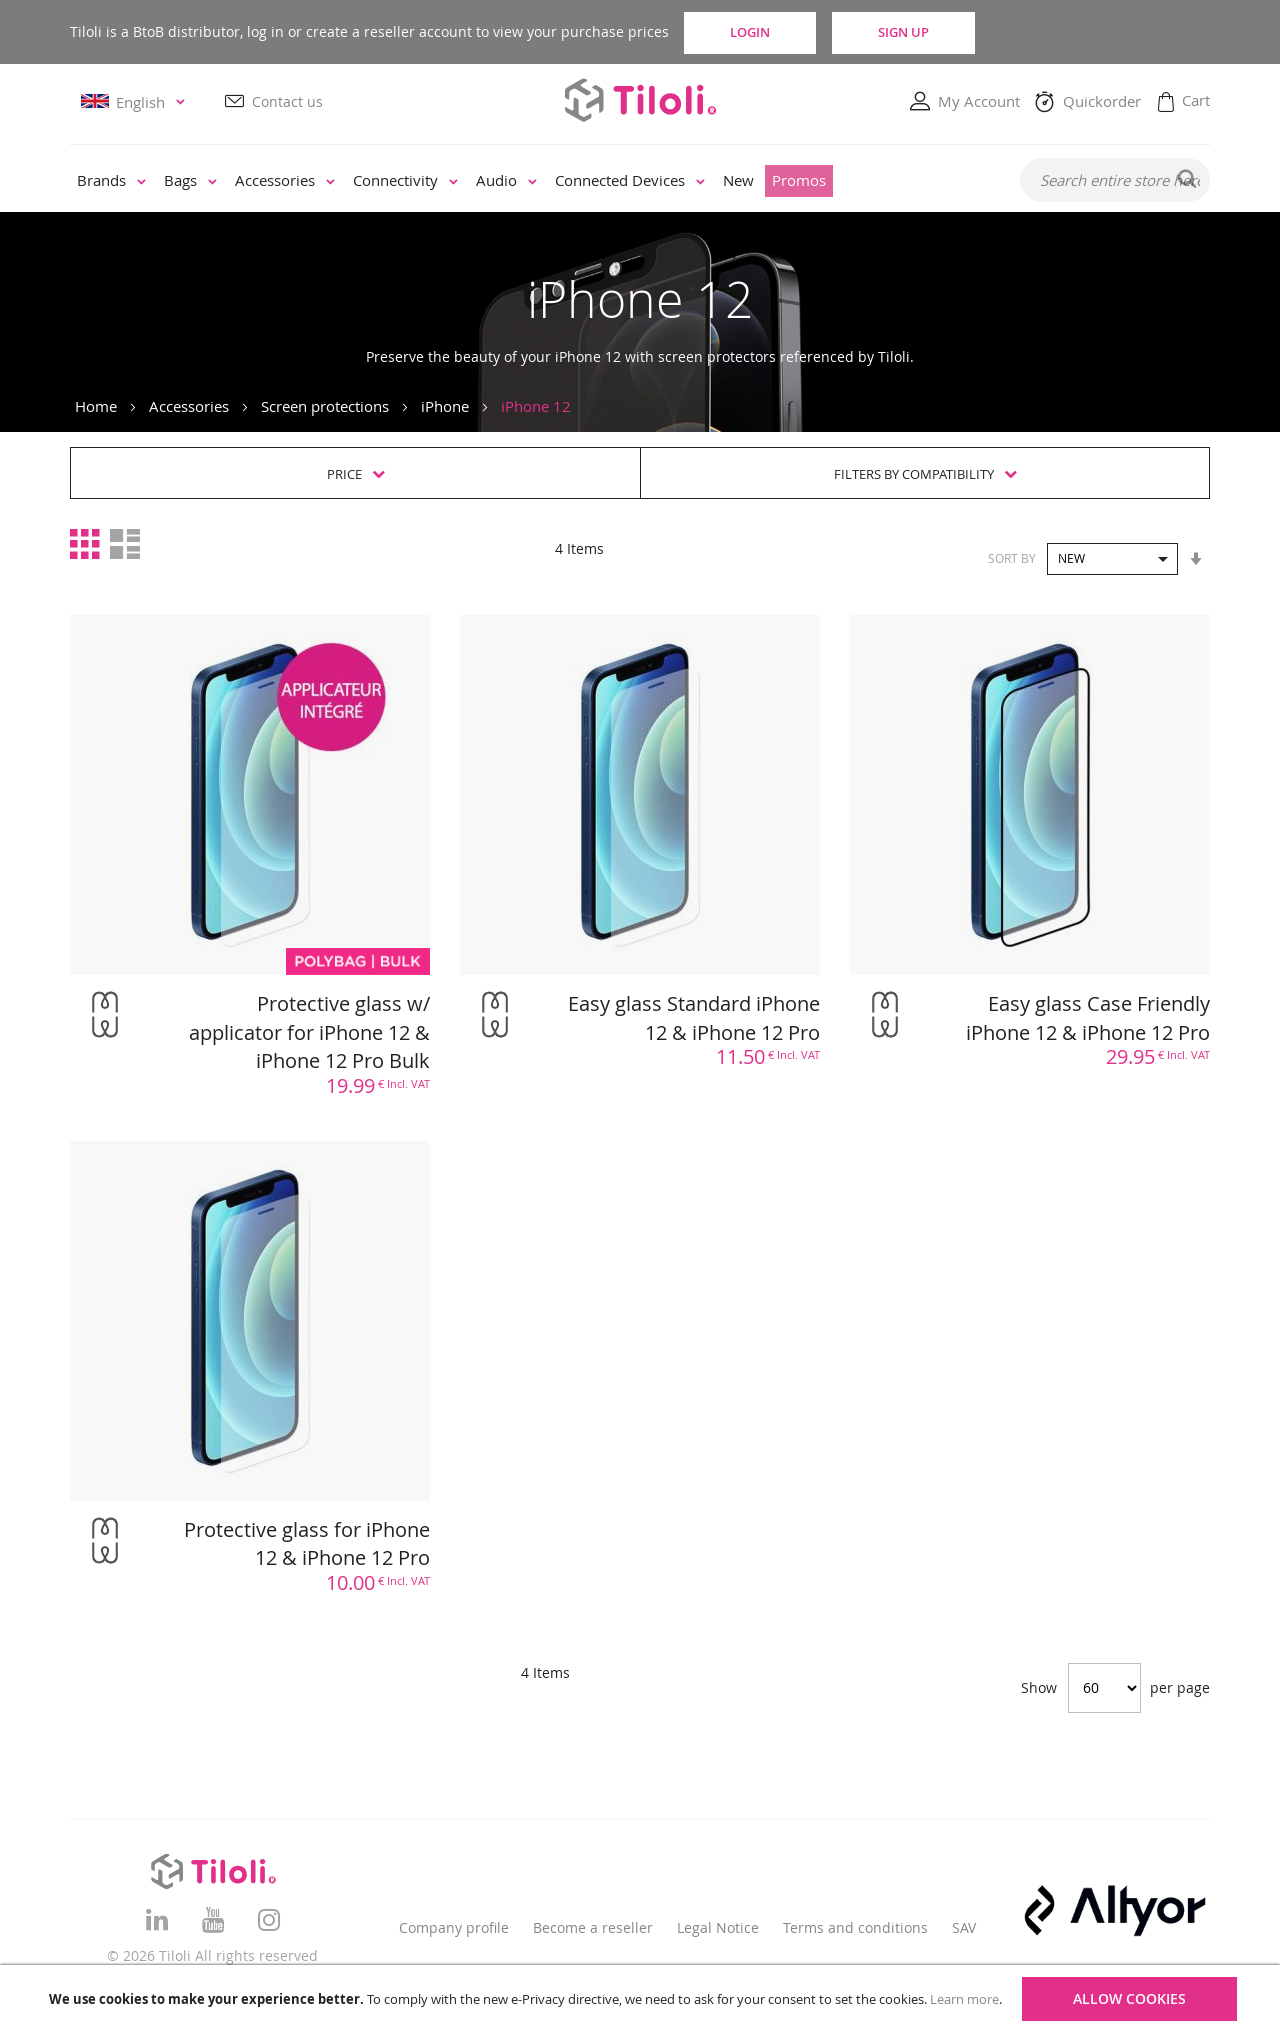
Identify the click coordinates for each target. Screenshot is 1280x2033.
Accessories (189, 406)
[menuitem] (111, 182)
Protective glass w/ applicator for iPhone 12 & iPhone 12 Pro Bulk (309, 1032)
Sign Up (942, 32)
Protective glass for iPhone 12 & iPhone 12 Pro (307, 1544)
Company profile (454, 1927)
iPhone (445, 406)
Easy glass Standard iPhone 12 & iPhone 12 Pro (694, 1018)
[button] (136, 102)
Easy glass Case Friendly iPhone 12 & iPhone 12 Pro (1088, 1018)
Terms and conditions (855, 1927)
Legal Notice (718, 1927)
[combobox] (1115, 181)
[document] (642, 1999)
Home (96, 406)
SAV (964, 1927)
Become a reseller (593, 1927)
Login (765, 32)
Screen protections (325, 406)
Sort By (1012, 558)
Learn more (964, 1999)
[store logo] (640, 100)
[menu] (531, 182)
